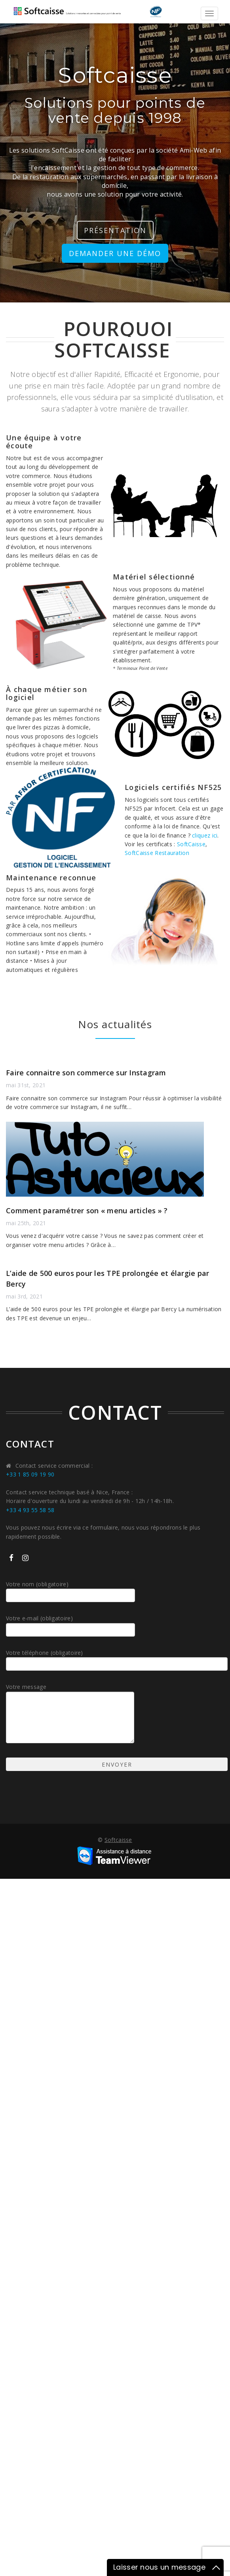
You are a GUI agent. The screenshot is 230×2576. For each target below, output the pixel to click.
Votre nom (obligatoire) (71, 1591)
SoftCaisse (191, 844)
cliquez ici (204, 835)
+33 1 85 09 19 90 (30, 1474)
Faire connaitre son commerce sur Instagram (86, 1072)
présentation (115, 230)
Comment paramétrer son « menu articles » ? (87, 1210)
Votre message (71, 1714)
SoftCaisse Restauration (157, 853)
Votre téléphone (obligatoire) (115, 1660)
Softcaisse (118, 1840)
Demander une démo (115, 253)
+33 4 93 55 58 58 (30, 1510)
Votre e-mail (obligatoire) (71, 1625)
